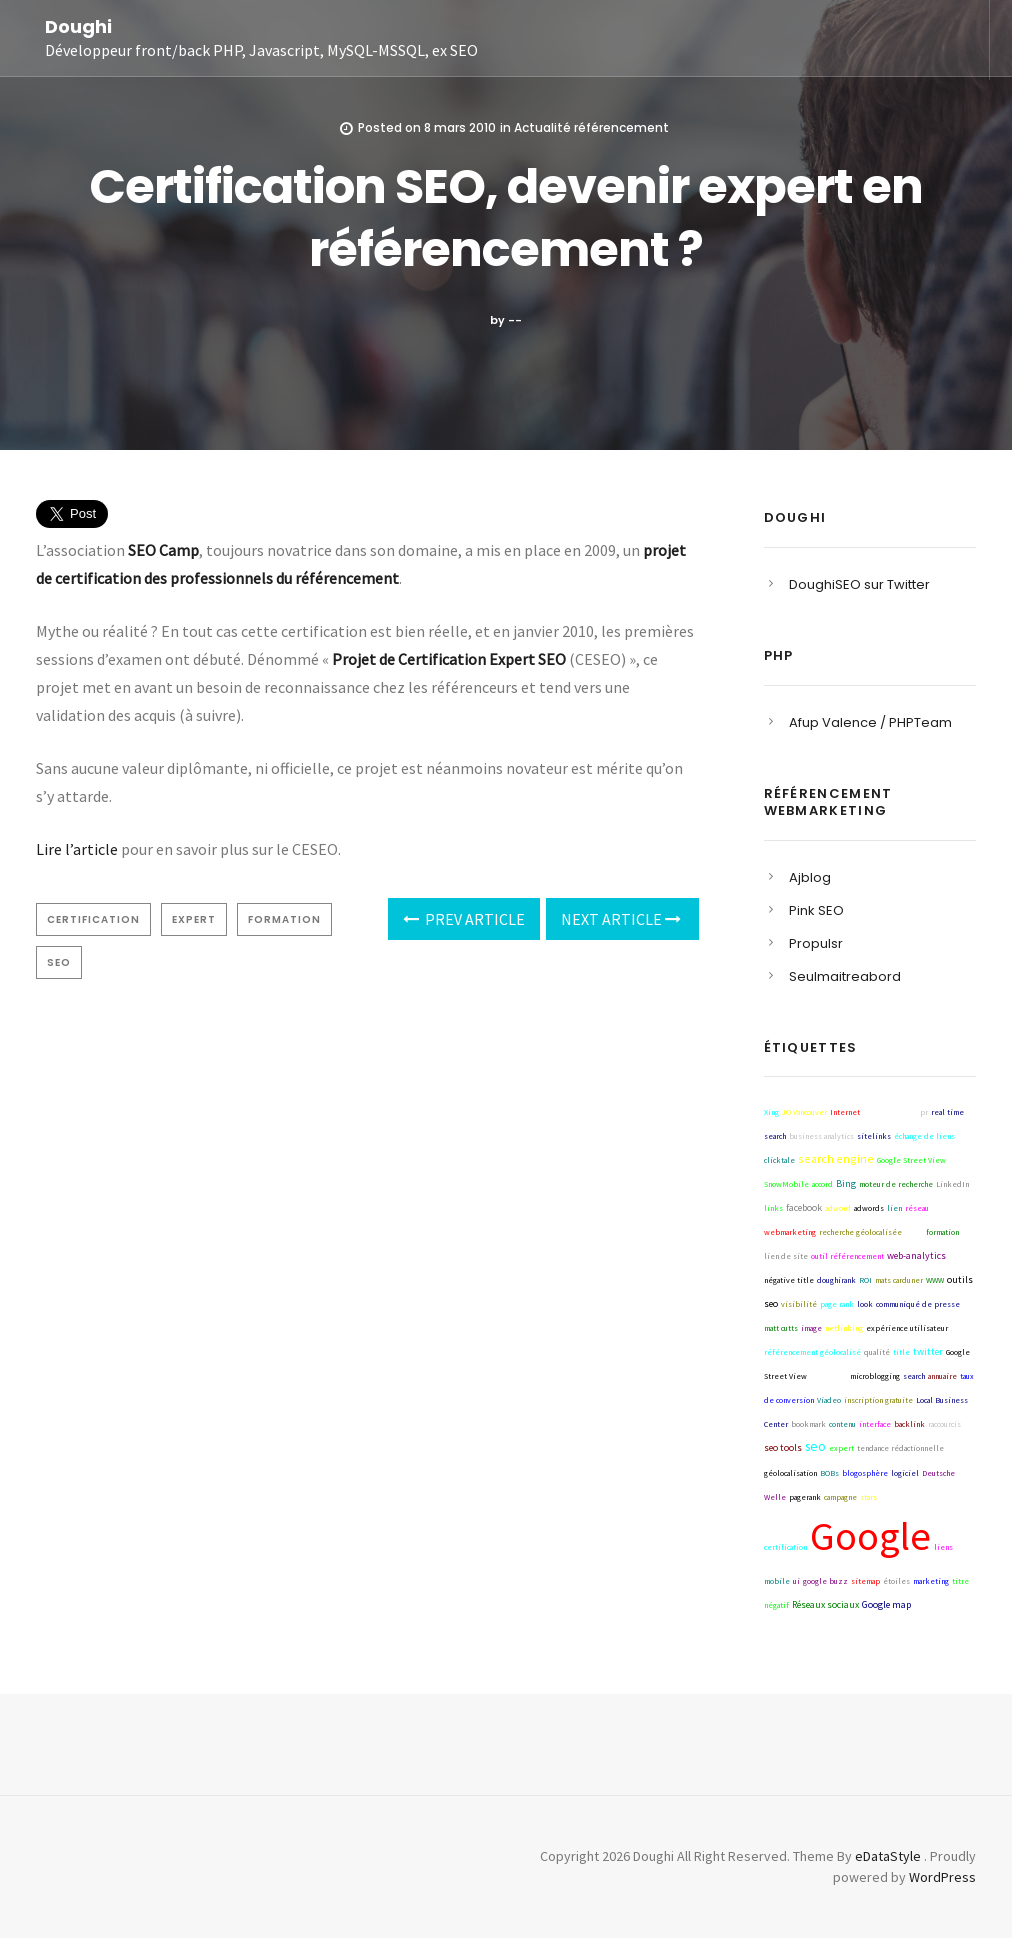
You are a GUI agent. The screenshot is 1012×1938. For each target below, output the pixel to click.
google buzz (825, 1581)
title (901, 1352)
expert (194, 919)
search (914, 1376)
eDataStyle (888, 1856)
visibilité (799, 1304)
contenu (842, 1424)
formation (284, 919)
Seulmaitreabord (845, 976)
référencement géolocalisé (812, 1352)
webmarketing (790, 1232)
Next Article (621, 919)
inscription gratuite (878, 1400)
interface (875, 1424)
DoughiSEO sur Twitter (859, 584)
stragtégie (828, 1376)
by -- (506, 320)
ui (796, 1581)
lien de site (786, 1256)
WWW (935, 1280)
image (811, 1328)
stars (868, 1497)
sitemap (865, 1581)
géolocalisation (790, 1473)
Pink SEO (816, 910)
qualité (877, 1352)
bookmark (808, 1424)
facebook (804, 1207)
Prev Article (464, 919)
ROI (865, 1280)
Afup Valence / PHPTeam (870, 722)
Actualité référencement (591, 127)
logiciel (905, 1473)
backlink (909, 1424)
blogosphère (865, 1473)
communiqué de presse (918, 1304)
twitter (928, 1351)
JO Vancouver (804, 1112)
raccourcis (944, 1424)
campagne (840, 1497)
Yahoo (938, 1495)
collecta (927, 1605)
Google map (886, 1604)
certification (93, 919)
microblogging (875, 1376)
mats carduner (899, 1280)
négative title (789, 1280)
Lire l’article (77, 849)
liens (943, 1547)
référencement (890, 1112)
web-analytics (916, 1255)
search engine (836, 1158)
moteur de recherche (896, 1184)
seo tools (783, 1447)
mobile (777, 1581)
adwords (869, 1208)
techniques (900, 1497)
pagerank (805, 1497)
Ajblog (810, 877)
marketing (931, 1581)
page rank (837, 1304)
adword (838, 1208)
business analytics (821, 1136)
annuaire (942, 1376)
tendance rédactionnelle (900, 1448)
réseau (917, 1208)
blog (914, 1231)
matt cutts (781, 1328)
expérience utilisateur (907, 1328)
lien (894, 1208)
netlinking (844, 1328)
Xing (771, 1112)
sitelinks (874, 1136)
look (865, 1304)
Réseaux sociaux (825, 1604)
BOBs (829, 1473)
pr (924, 1112)
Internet (845, 1112)
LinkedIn (952, 1184)
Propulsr (816, 943)
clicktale (779, 1160)
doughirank (836, 1280)
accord (822, 1184)
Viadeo (829, 1400)
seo (59, 962)
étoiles (896, 1581)
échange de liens (924, 1136)
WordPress (942, 1877)
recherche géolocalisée (860, 1232)
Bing (846, 1183)
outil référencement (847, 1256)
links (773, 1208)
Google (870, 1536)
